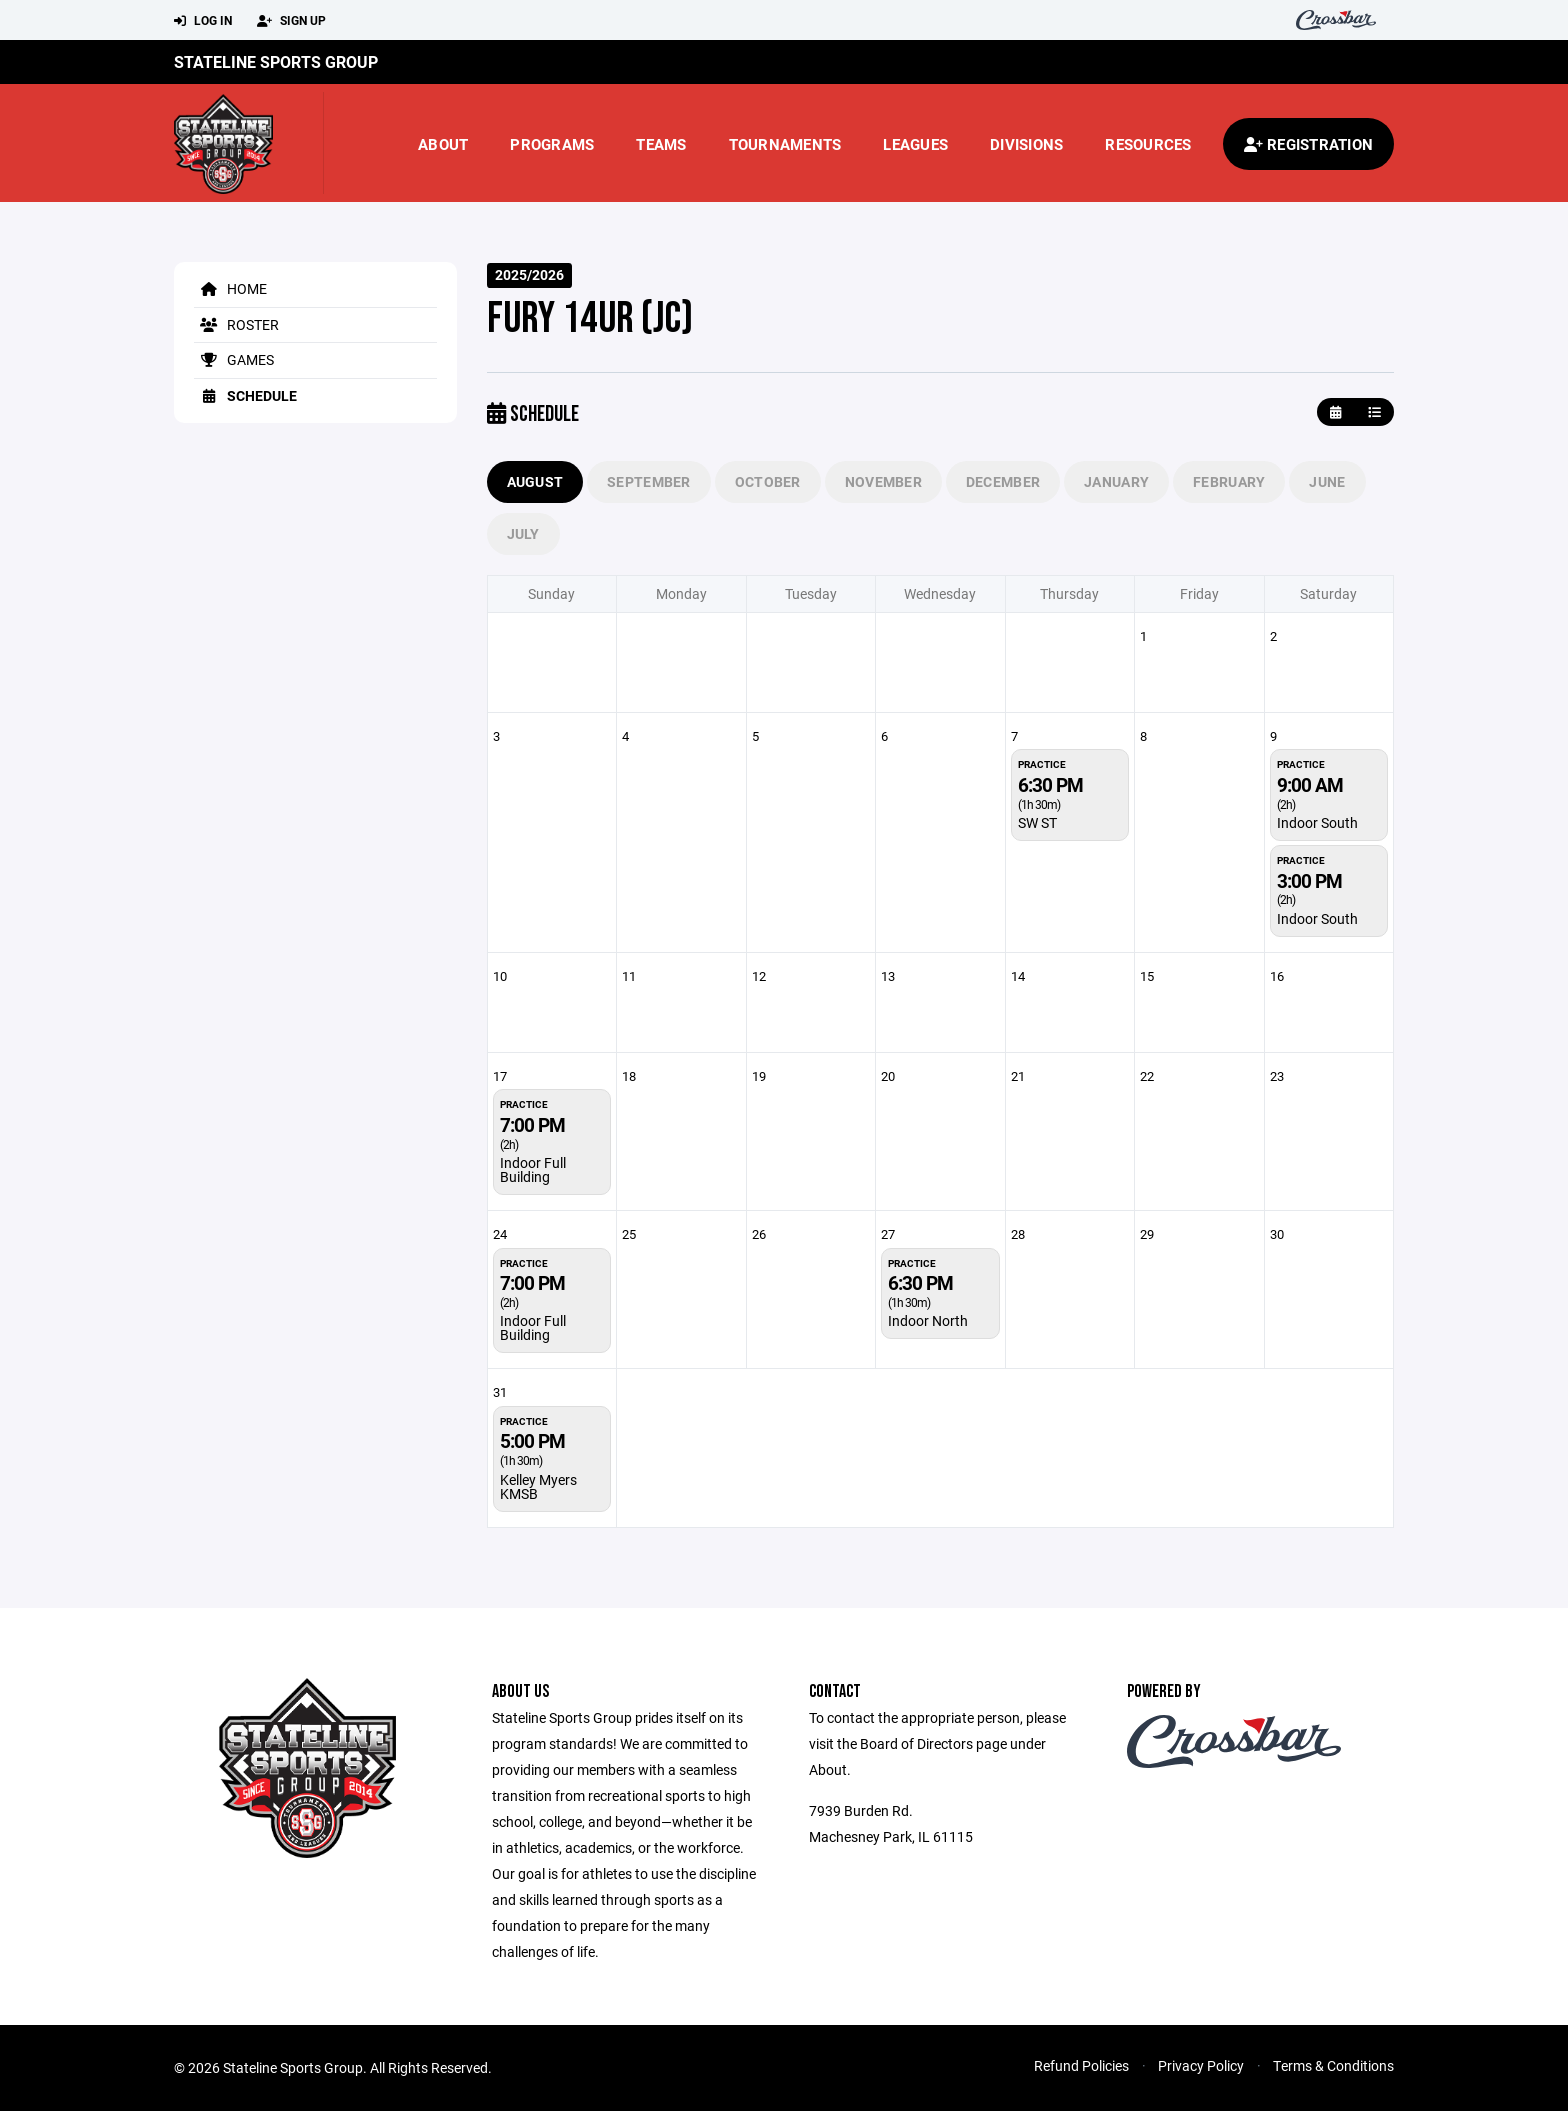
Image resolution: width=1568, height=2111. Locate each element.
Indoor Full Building (533, 1169)
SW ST (1037, 822)
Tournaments (785, 144)
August (535, 481)
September (649, 481)
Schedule (245, 395)
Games (234, 359)
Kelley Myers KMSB (538, 1486)
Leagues (915, 144)
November (883, 481)
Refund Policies (1081, 2065)
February (1229, 481)
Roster (236, 324)
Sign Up (291, 21)
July (523, 533)
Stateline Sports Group (276, 61)
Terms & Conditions (1333, 2065)
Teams (661, 144)
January (1116, 481)
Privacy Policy (1201, 2065)
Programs (552, 144)
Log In (203, 21)
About (443, 144)
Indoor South (1317, 822)
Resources (1148, 144)
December (1003, 481)
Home (230, 288)
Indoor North (928, 1320)
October (768, 481)
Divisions (1026, 144)
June (1327, 481)
